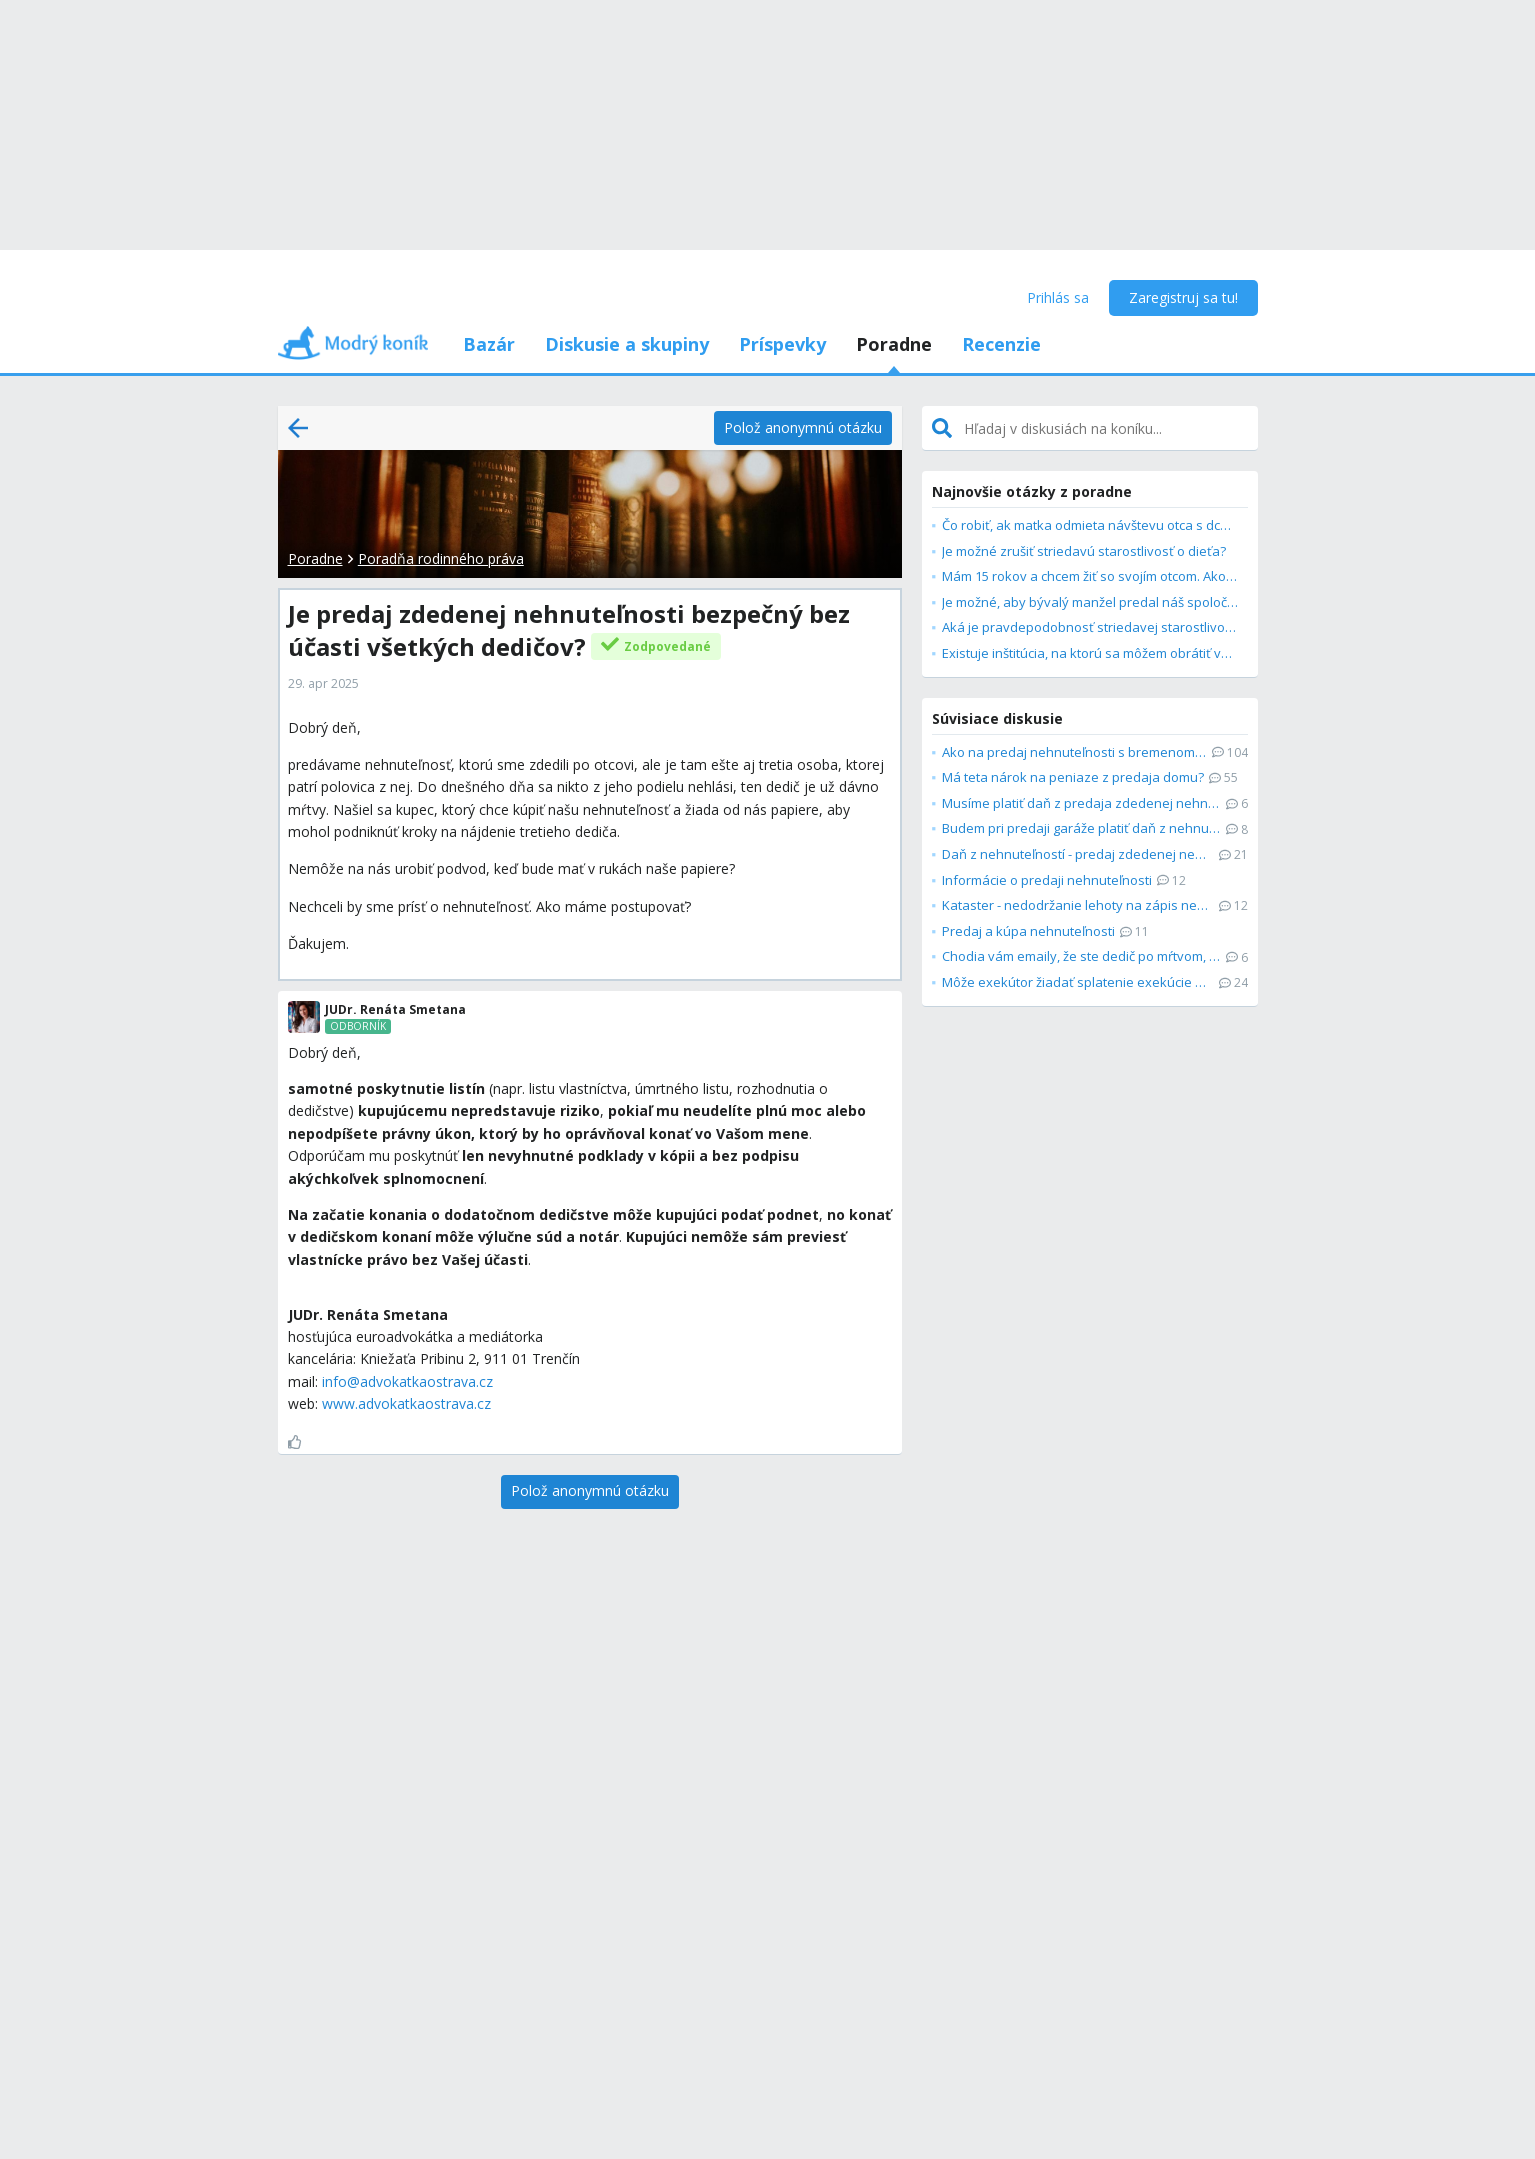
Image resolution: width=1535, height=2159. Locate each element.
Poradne (894, 344)
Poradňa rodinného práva (441, 558)
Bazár (489, 344)
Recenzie (1001, 344)
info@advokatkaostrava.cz (407, 1381)
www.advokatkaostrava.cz (406, 1403)
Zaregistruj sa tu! (1183, 297)
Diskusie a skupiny (627, 344)
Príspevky (782, 344)
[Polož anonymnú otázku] (803, 428)
